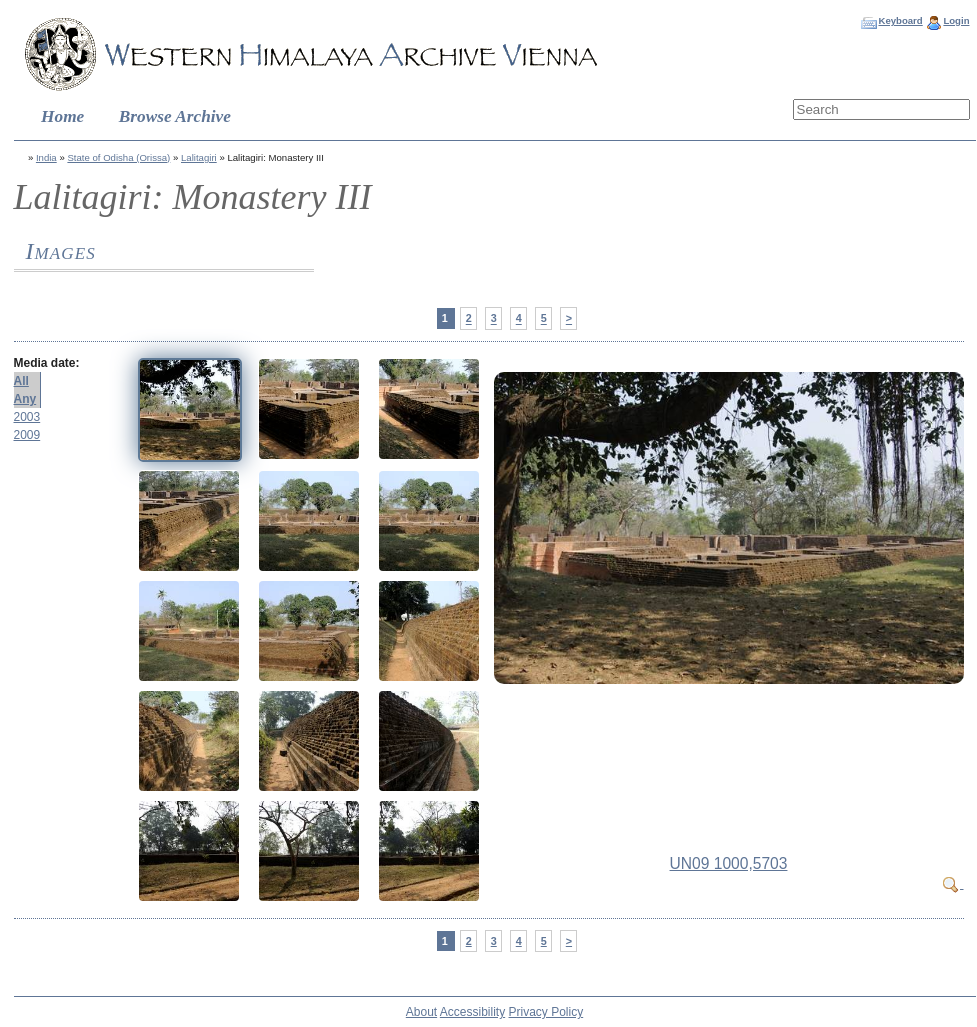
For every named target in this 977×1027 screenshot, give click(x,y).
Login (956, 20)
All (21, 381)
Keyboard (900, 20)
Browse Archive (175, 116)
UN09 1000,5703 (729, 863)
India (46, 157)
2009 (27, 435)
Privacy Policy (546, 1012)
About (421, 1012)
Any (25, 399)
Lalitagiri (199, 157)
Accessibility (472, 1012)
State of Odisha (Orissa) (118, 157)
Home (62, 116)
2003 (27, 417)
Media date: (47, 363)
